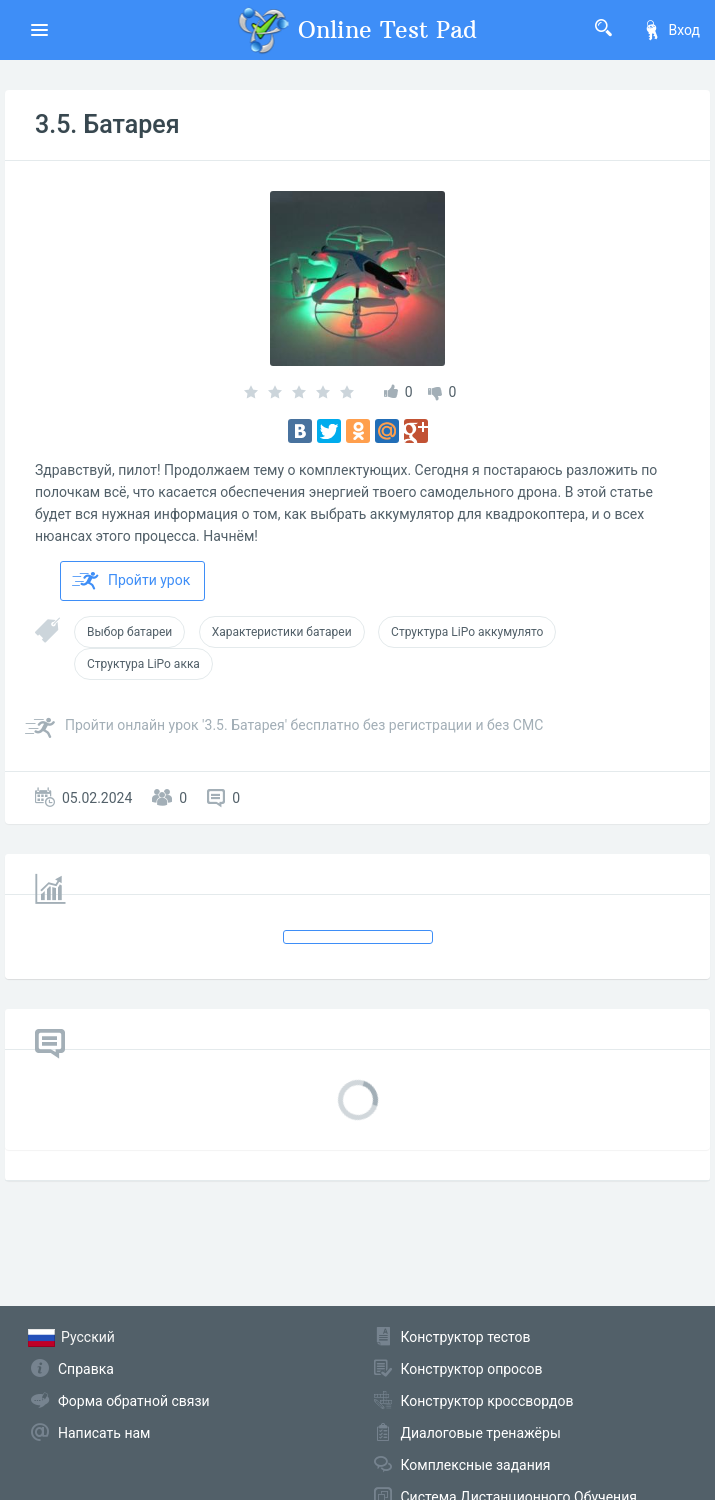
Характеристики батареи (282, 632)
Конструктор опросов (472, 1369)
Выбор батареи (129, 632)
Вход (671, 30)
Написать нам (104, 1433)
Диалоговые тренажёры (481, 1433)
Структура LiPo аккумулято (467, 632)
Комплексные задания (476, 1465)
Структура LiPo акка (143, 664)
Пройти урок (131, 581)
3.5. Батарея (107, 124)
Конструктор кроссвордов (487, 1401)
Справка (86, 1369)
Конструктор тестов (466, 1337)
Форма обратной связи (134, 1401)
